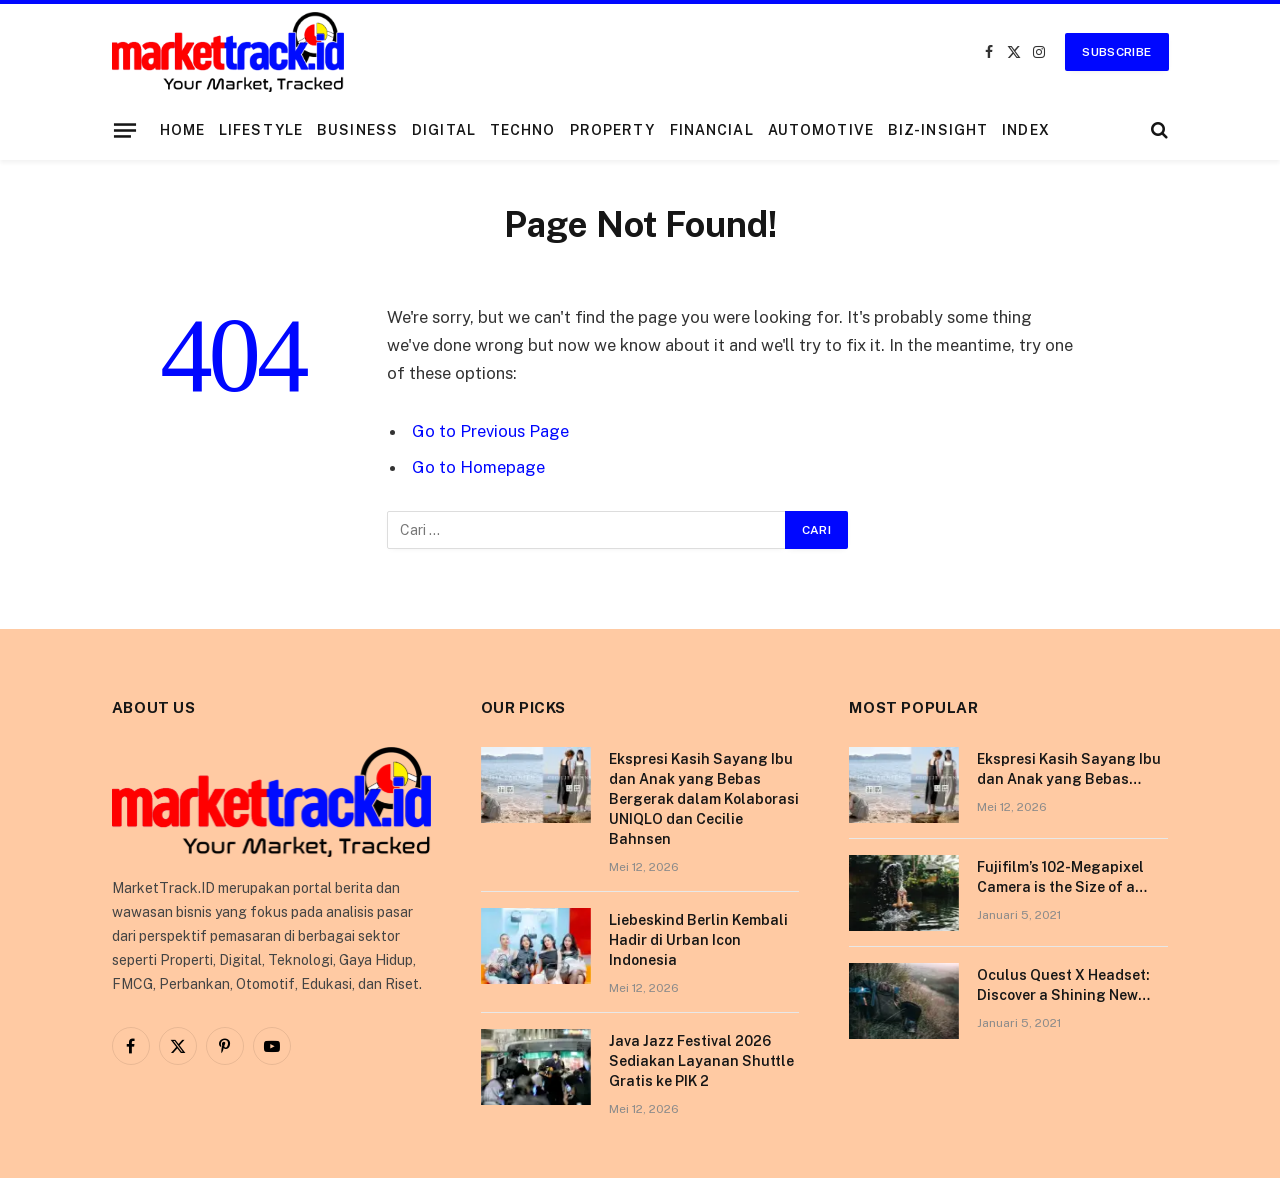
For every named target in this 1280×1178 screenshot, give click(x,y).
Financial (712, 130)
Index (1026, 130)
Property (613, 130)
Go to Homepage (478, 467)
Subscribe (1116, 52)
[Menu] (124, 130)
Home (182, 130)
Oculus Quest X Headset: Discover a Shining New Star (1063, 986)
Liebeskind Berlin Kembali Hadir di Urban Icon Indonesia (698, 940)
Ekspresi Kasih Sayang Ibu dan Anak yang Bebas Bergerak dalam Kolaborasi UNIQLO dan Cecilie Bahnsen (704, 799)
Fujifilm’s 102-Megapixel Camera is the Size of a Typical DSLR (1060, 878)
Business (357, 130)
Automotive (821, 130)
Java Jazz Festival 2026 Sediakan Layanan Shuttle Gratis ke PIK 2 (701, 1061)
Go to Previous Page (490, 431)
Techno (523, 130)
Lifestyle (261, 130)
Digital (444, 130)
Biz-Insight (938, 130)
